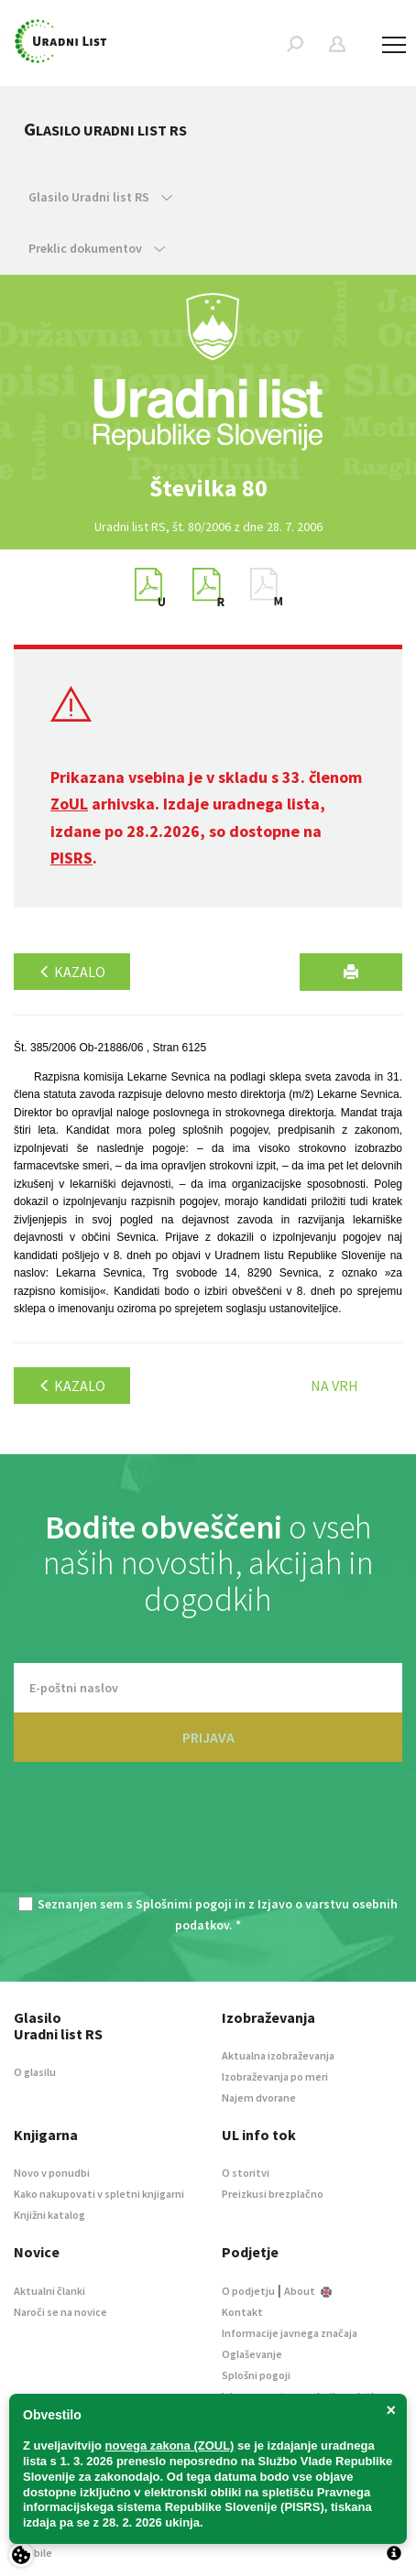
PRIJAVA (208, 1737)
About (308, 2291)
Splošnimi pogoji (184, 1904)
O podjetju (248, 2291)
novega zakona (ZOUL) (170, 2445)
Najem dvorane (259, 2097)
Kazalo (71, 971)
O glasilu (35, 2072)
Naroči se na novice (60, 2312)
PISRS (71, 857)
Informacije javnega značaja (289, 2333)
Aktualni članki (49, 2291)
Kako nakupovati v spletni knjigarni (99, 2194)
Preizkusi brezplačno (272, 2194)
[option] (208, 488)
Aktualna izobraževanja (278, 2055)
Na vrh (334, 1385)
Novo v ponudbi (52, 2172)
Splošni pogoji (256, 2375)
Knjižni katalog (49, 2215)
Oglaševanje (252, 2354)
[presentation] (208, 1839)
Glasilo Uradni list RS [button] (100, 197)
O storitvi (245, 2172)
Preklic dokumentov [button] (96, 248)
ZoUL (69, 803)
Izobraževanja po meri (275, 2076)
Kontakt (242, 2312)
